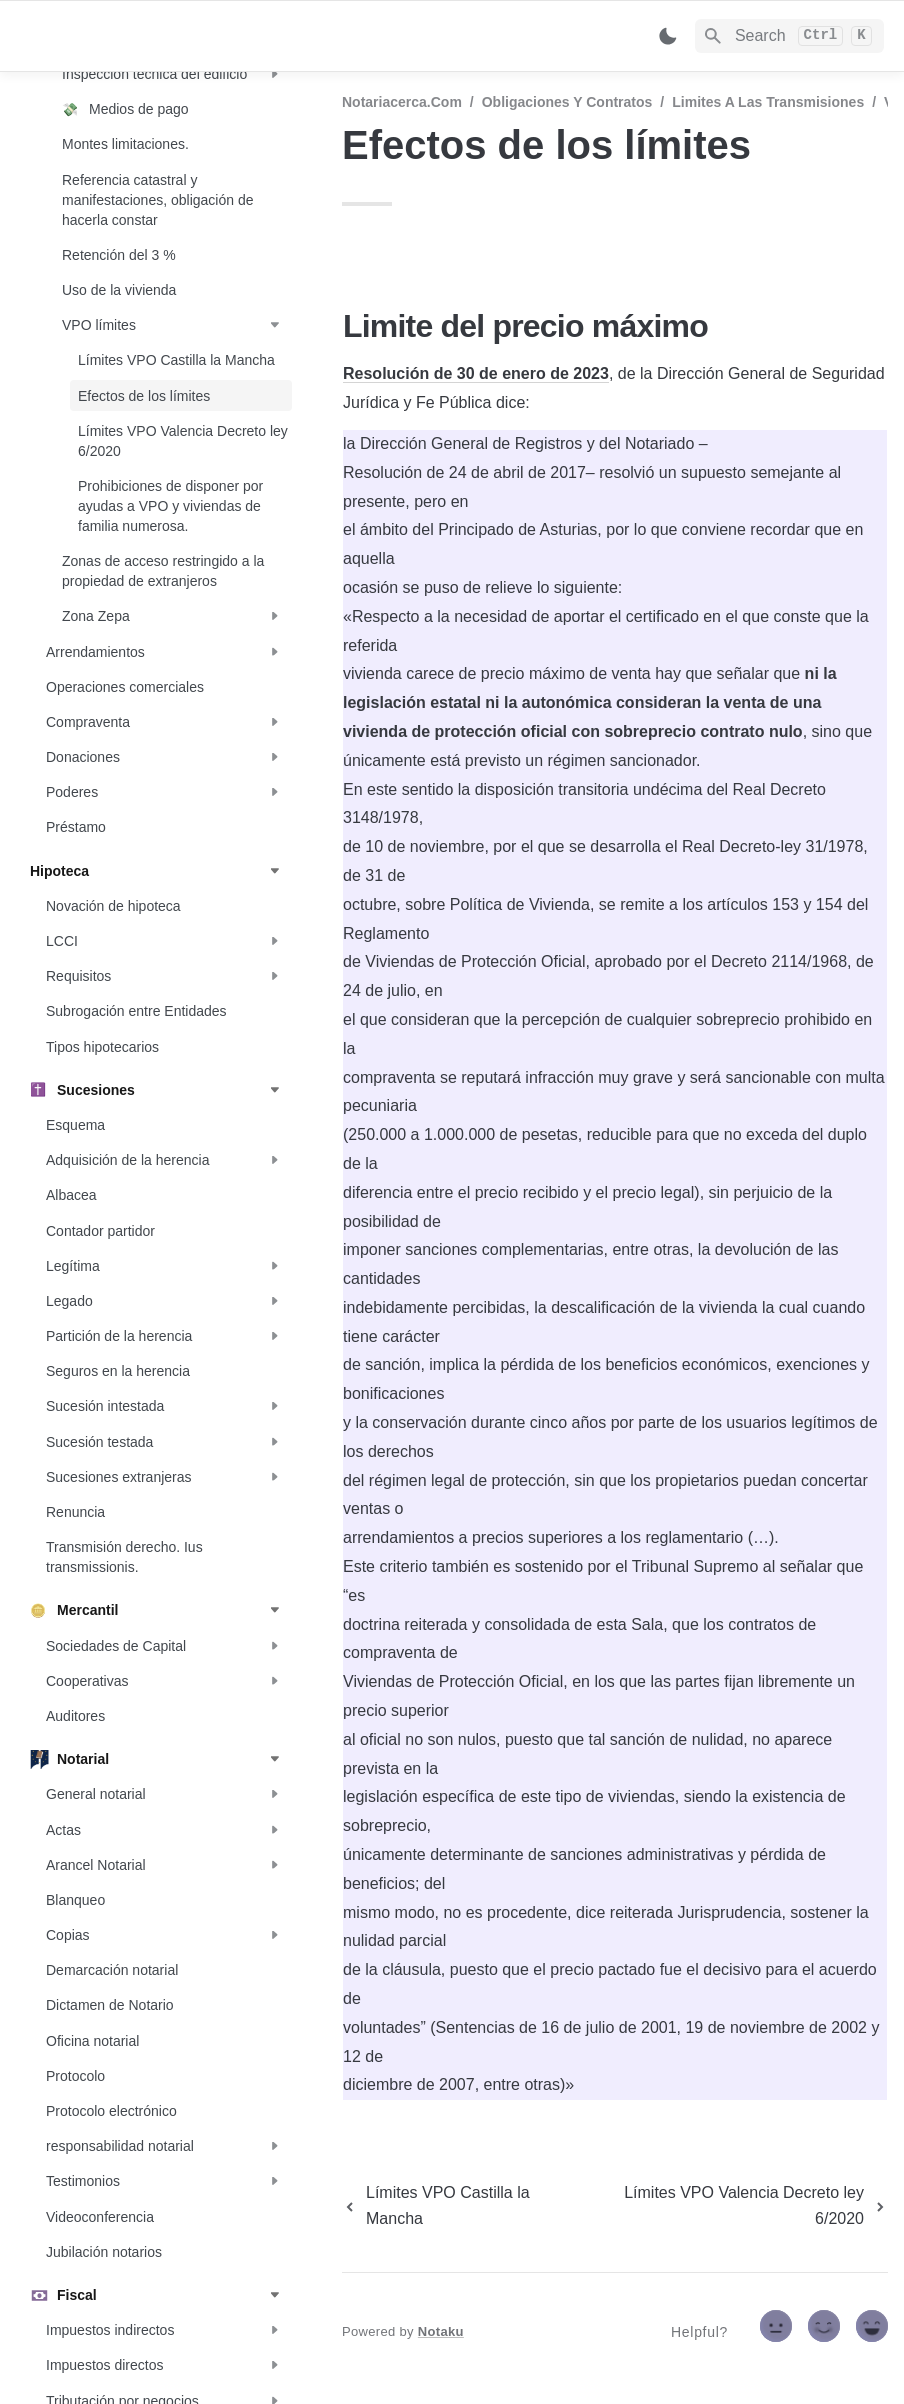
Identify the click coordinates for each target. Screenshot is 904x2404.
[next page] (738, 2206)
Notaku (441, 2331)
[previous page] (459, 2206)
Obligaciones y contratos (567, 102)
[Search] (789, 36)
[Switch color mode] (668, 36)
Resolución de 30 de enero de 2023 (476, 373)
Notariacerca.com (402, 102)
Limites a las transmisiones (768, 102)
